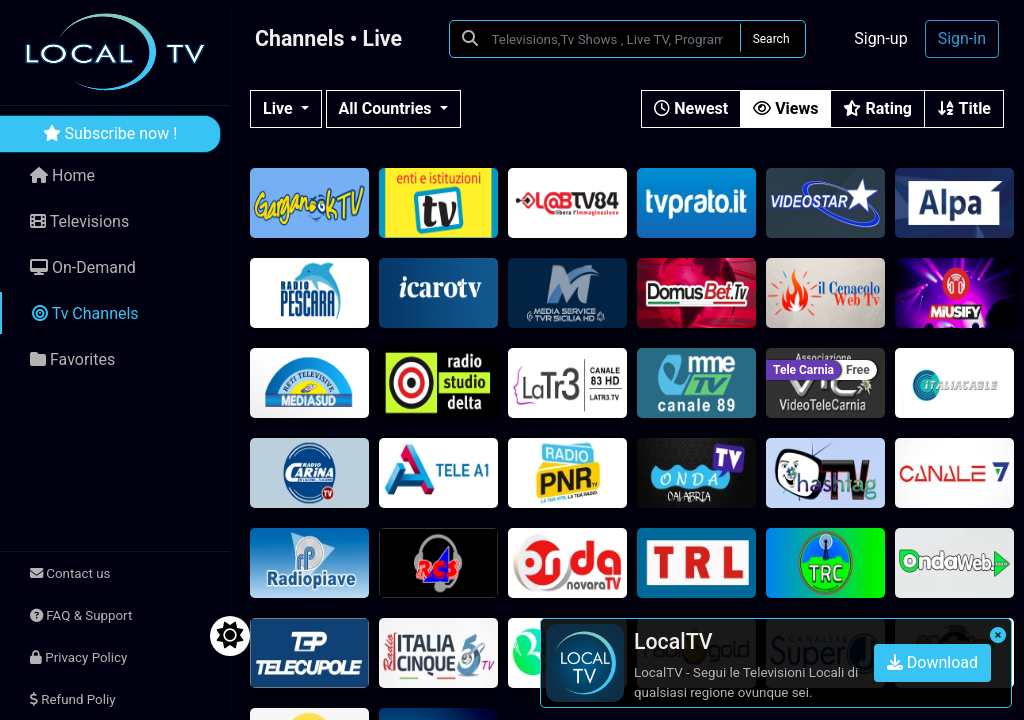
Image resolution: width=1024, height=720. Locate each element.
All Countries (387, 108)
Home (62, 175)
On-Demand (83, 267)
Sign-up (880, 38)
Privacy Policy (78, 657)
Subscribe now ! (110, 133)
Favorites (72, 359)
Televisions (79, 221)
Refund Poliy (72, 699)
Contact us (70, 573)
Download (932, 662)
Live (280, 108)
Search (771, 39)
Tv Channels (85, 313)
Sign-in (962, 38)
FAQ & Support (81, 615)
